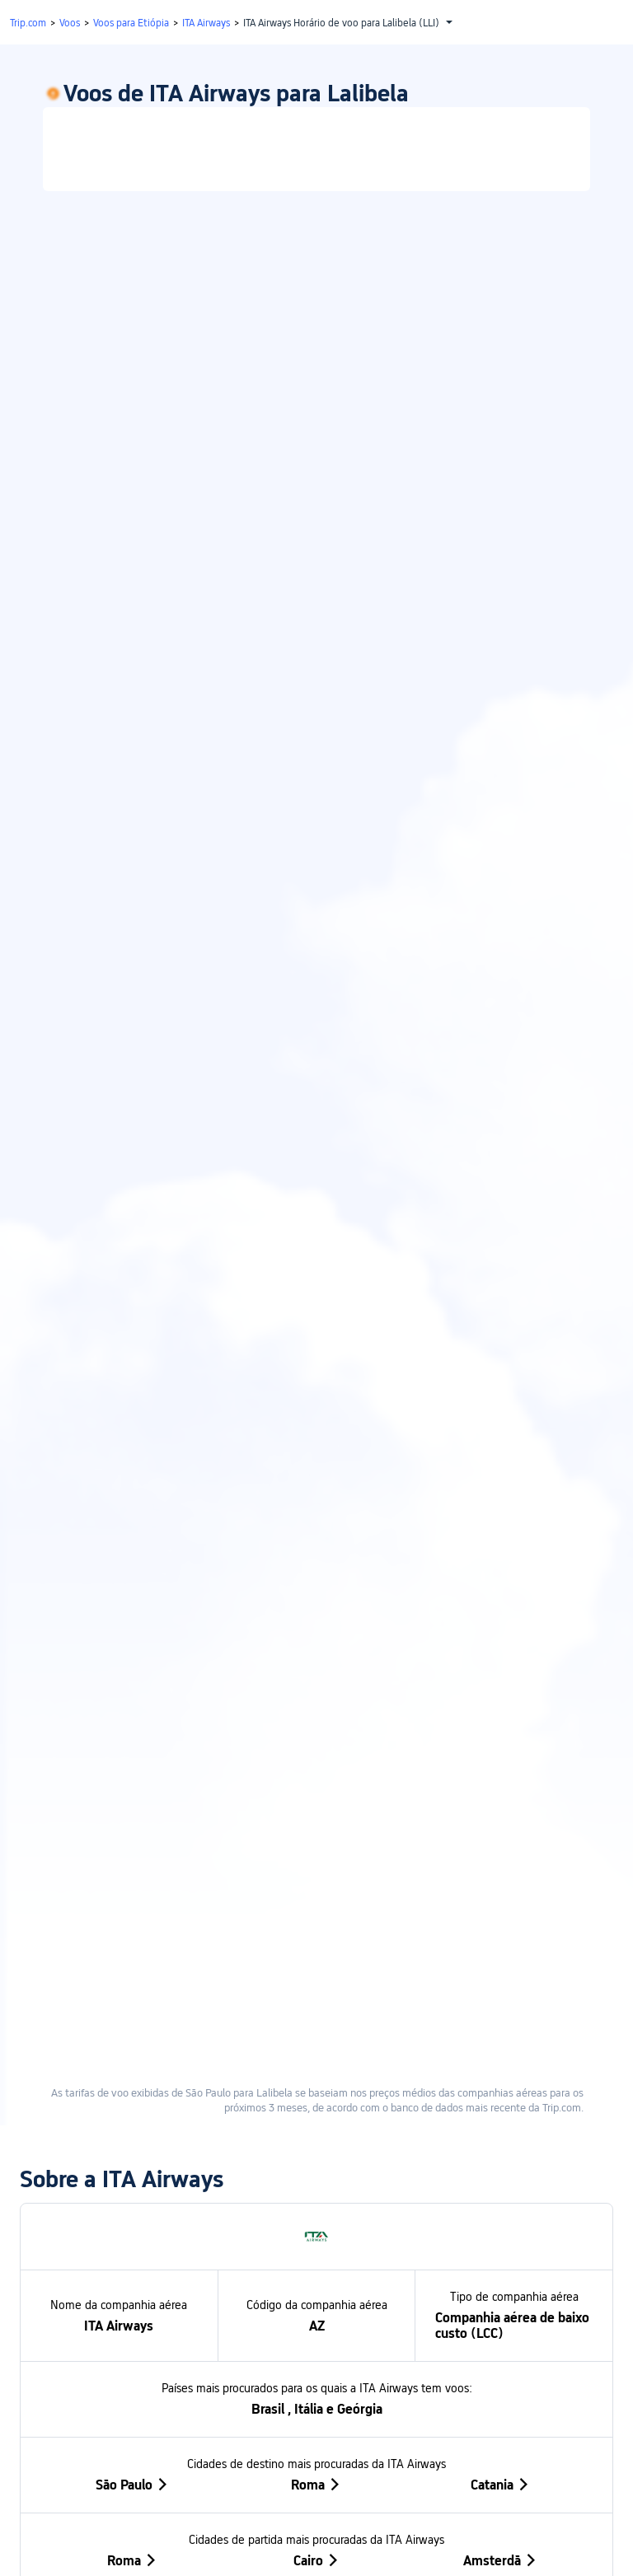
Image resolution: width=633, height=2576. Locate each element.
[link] (316, 209)
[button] (476, 44)
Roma (316, 1829)
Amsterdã (500, 1905)
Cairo (316, 1905)
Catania (500, 1829)
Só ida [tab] (452, 123)
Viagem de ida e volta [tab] (181, 123)
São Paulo (132, 1829)
